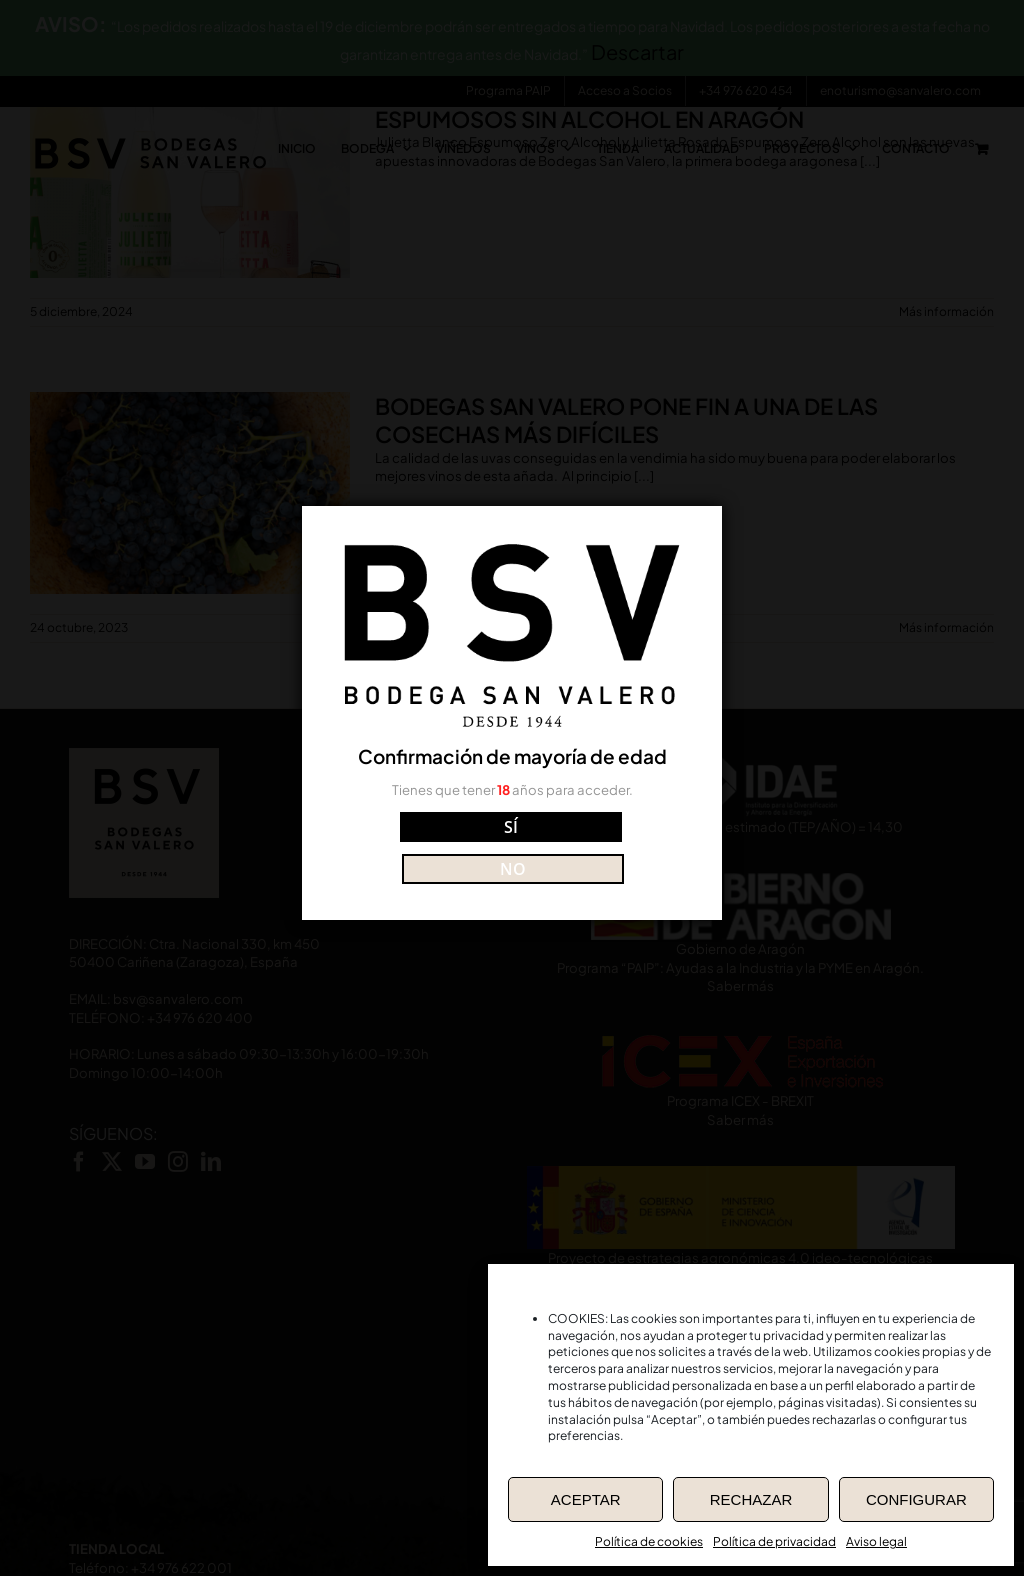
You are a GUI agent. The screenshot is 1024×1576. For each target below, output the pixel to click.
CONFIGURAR (916, 1499)
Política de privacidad (774, 1541)
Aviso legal (876, 1541)
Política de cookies (649, 1541)
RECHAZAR (751, 1499)
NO (601, 847)
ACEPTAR (586, 1499)
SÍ (423, 847)
